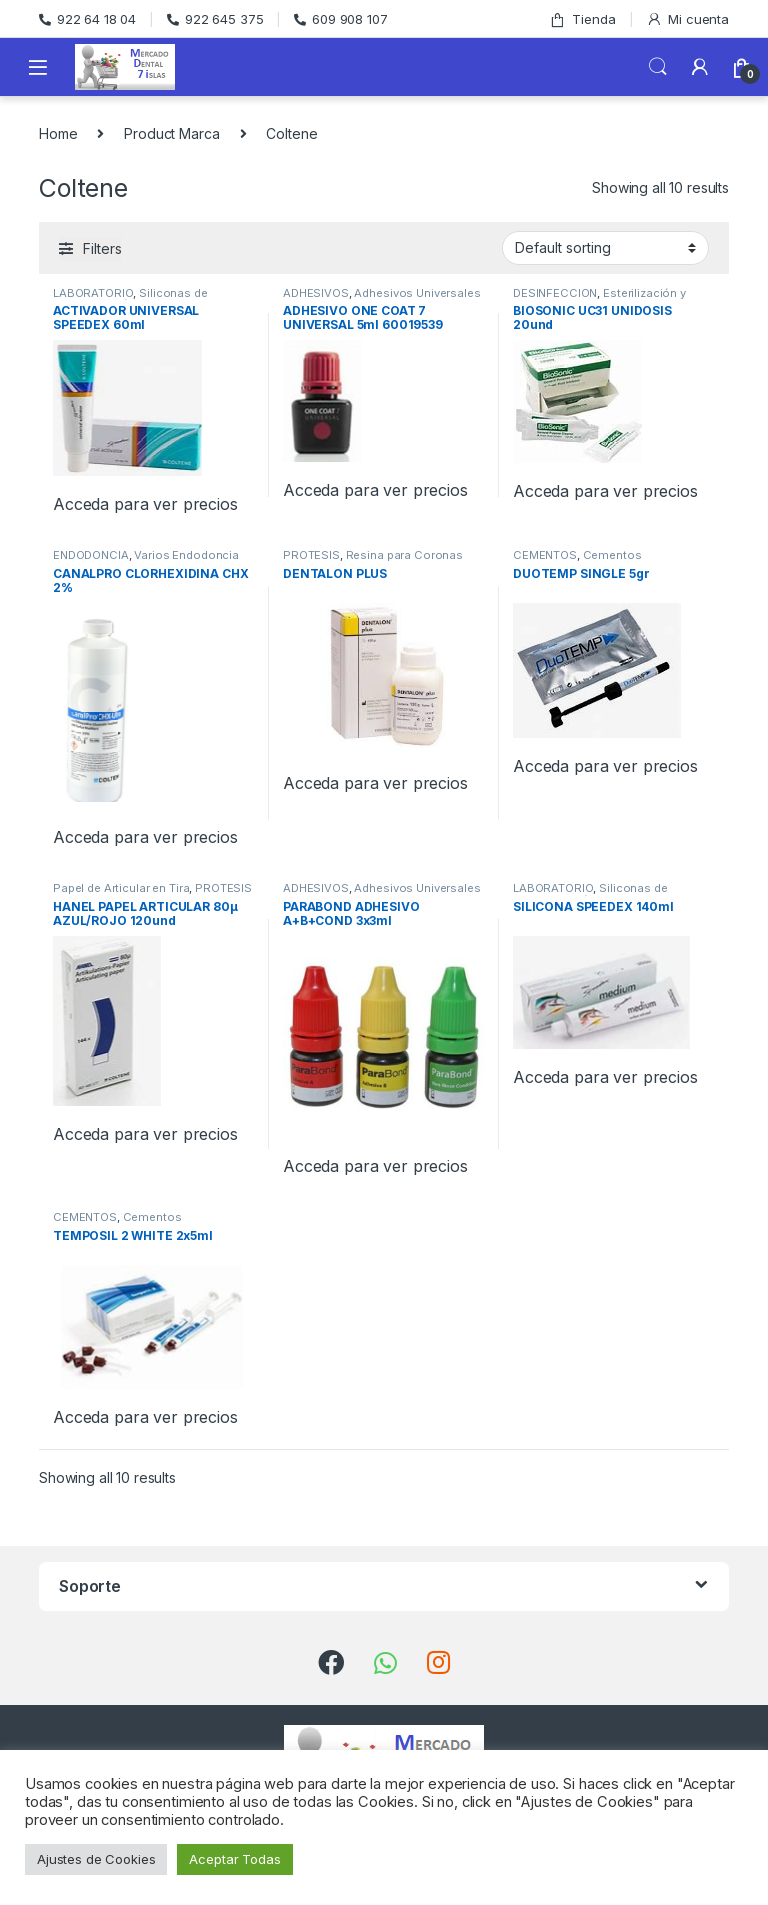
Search (658, 67)
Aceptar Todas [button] (234, 1859)
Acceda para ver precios (145, 504)
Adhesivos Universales (417, 293)
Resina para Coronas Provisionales (373, 561)
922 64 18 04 (87, 19)
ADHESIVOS (316, 293)
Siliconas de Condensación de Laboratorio (136, 299)
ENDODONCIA (91, 555)
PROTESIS (311, 555)
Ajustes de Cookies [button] (96, 1859)
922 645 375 (215, 19)
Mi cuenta (687, 19)
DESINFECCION (555, 293)
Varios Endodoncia (186, 555)
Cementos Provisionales (577, 561)
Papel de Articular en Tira (121, 888)
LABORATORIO (93, 293)
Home (58, 133)
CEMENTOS (545, 555)
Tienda (582, 19)
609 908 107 (340, 19)
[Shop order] (605, 248)
